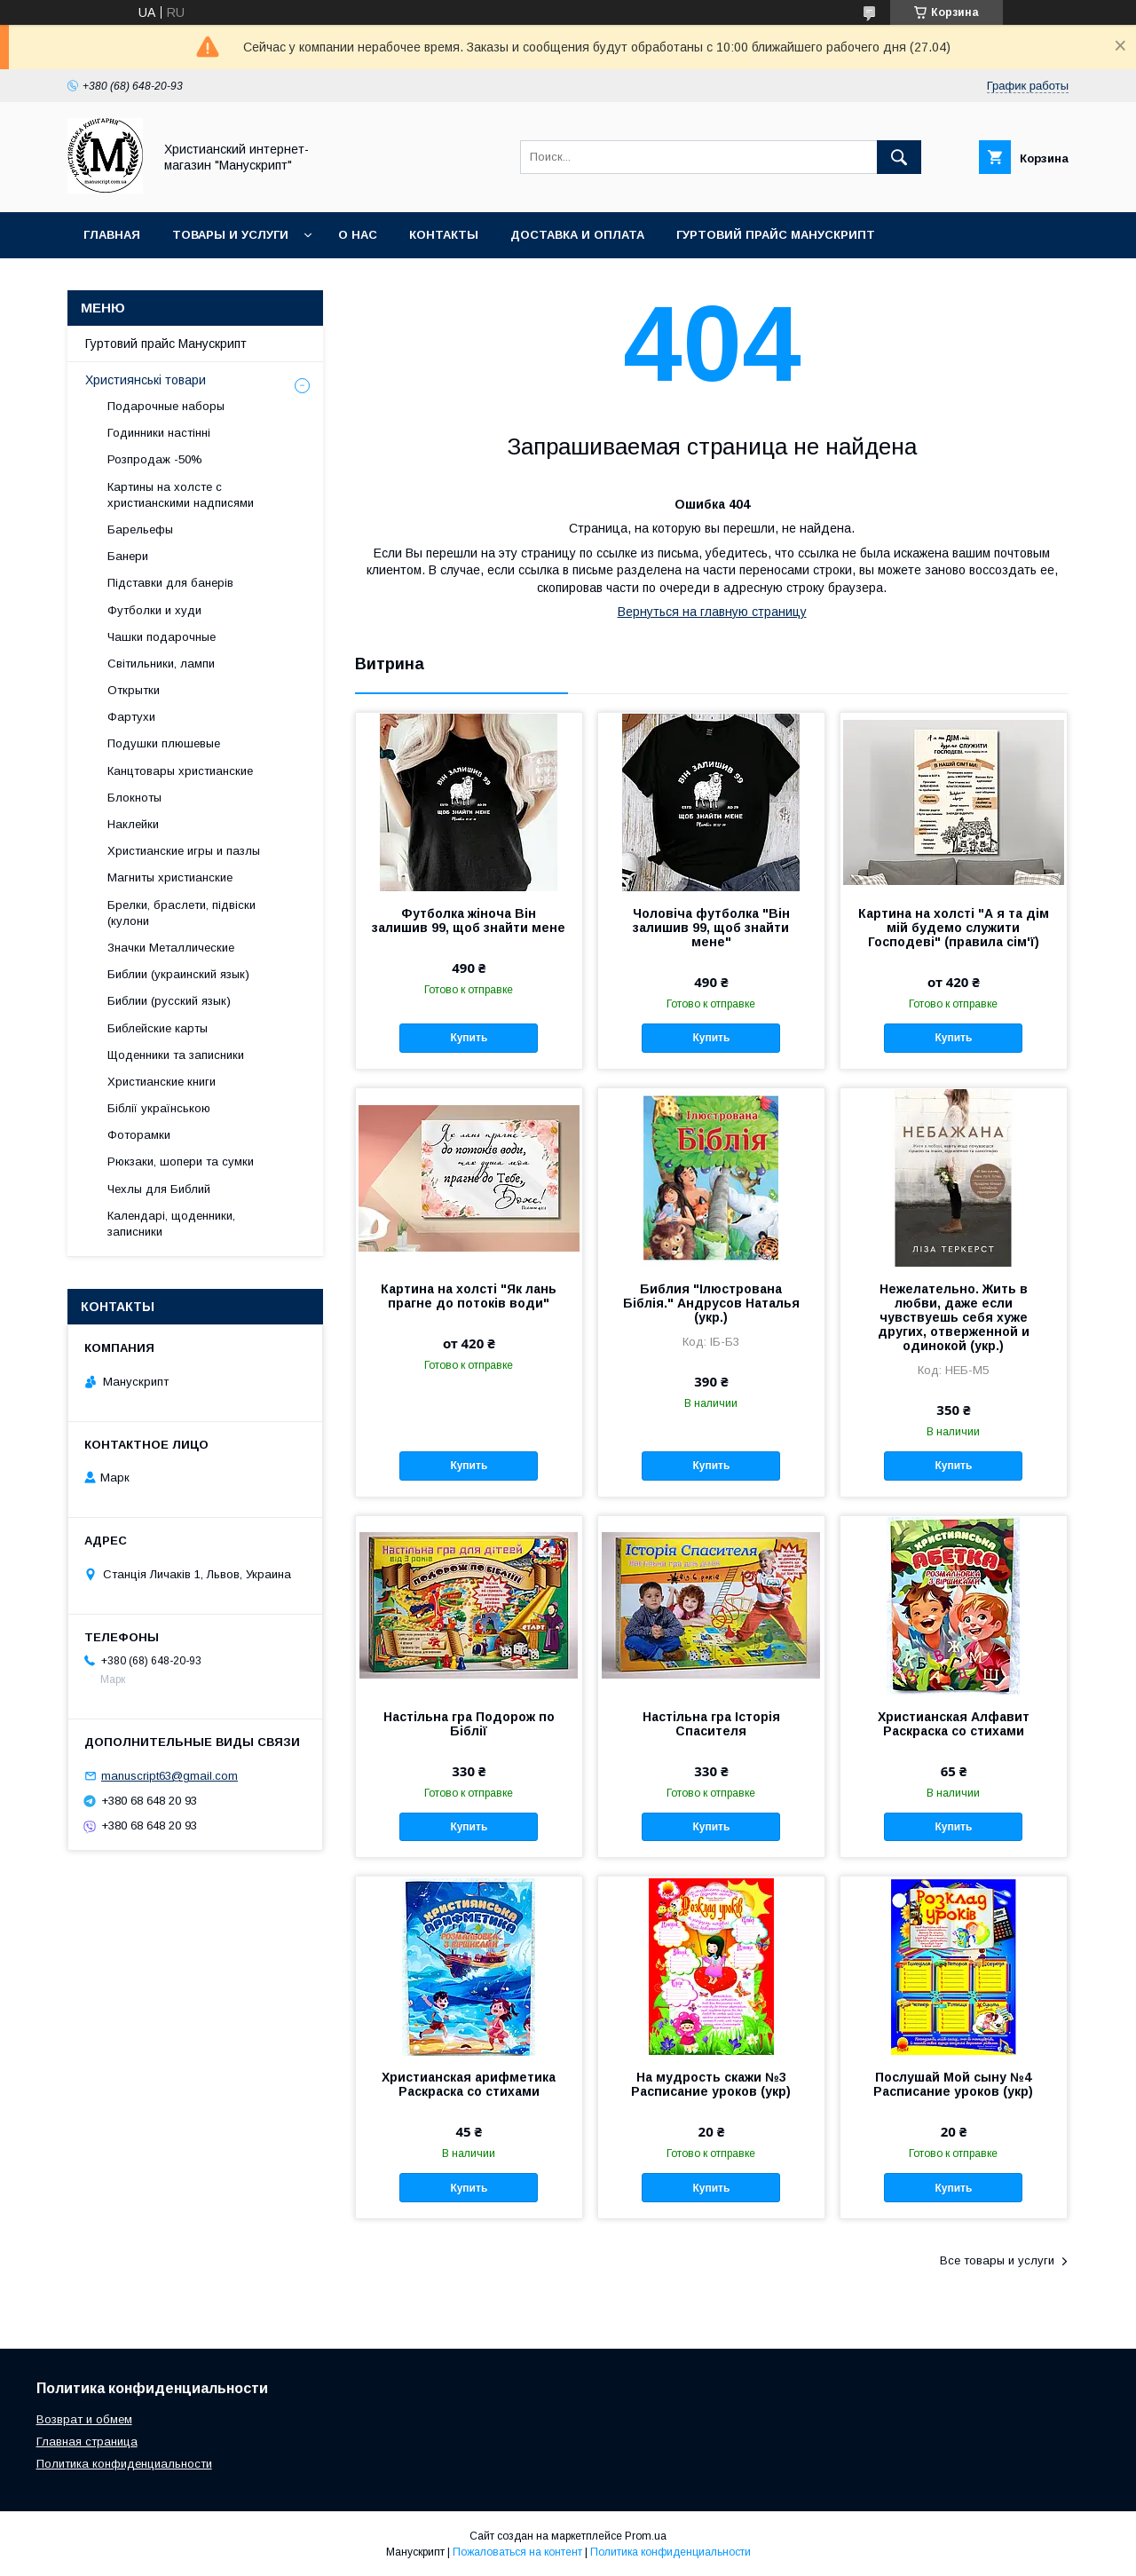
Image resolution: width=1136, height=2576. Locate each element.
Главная (111, 234)
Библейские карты (157, 1028)
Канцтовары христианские (180, 771)
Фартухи (131, 716)
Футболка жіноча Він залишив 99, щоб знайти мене (468, 920)
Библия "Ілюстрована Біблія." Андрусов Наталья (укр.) (711, 1303)
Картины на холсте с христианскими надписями (180, 495)
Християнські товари (145, 380)
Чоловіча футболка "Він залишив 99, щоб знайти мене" (711, 927)
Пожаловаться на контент (517, 2552)
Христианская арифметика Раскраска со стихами (469, 2084)
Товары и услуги (230, 234)
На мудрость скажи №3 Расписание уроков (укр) (711, 2084)
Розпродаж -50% (154, 459)
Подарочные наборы (166, 406)
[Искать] (899, 157)
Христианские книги (161, 1081)
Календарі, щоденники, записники (171, 1223)
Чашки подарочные (161, 637)
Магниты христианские (170, 877)
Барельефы (140, 529)
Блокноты (134, 797)
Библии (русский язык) (169, 1000)
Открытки (133, 690)
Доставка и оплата (577, 234)
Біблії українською (158, 1108)
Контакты (443, 234)
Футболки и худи (154, 610)
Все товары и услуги (997, 2260)
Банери (127, 556)
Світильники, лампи (161, 663)
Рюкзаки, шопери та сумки (180, 1161)
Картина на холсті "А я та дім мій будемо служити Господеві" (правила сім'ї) (953, 927)
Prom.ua (646, 2536)
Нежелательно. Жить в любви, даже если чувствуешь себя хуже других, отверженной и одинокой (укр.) (954, 1317)
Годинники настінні (158, 432)
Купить (468, 1037)
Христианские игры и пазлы (183, 850)
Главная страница (87, 2441)
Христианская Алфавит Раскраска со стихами (954, 1724)
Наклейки (133, 824)
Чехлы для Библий (158, 1189)
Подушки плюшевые (163, 743)
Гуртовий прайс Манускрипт (775, 234)
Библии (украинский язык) (178, 974)
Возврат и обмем (84, 2419)
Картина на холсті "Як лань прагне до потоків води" (468, 1296)
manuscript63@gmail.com (169, 1775)
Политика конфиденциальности (124, 2463)
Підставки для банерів (170, 582)
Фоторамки (138, 1135)
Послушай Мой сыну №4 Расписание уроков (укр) (953, 2084)
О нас (357, 234)
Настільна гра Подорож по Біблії (469, 1724)
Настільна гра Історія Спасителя (711, 1724)
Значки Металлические (170, 947)
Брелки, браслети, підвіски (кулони (181, 913)
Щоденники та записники (175, 1055)
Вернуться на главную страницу (712, 611)
